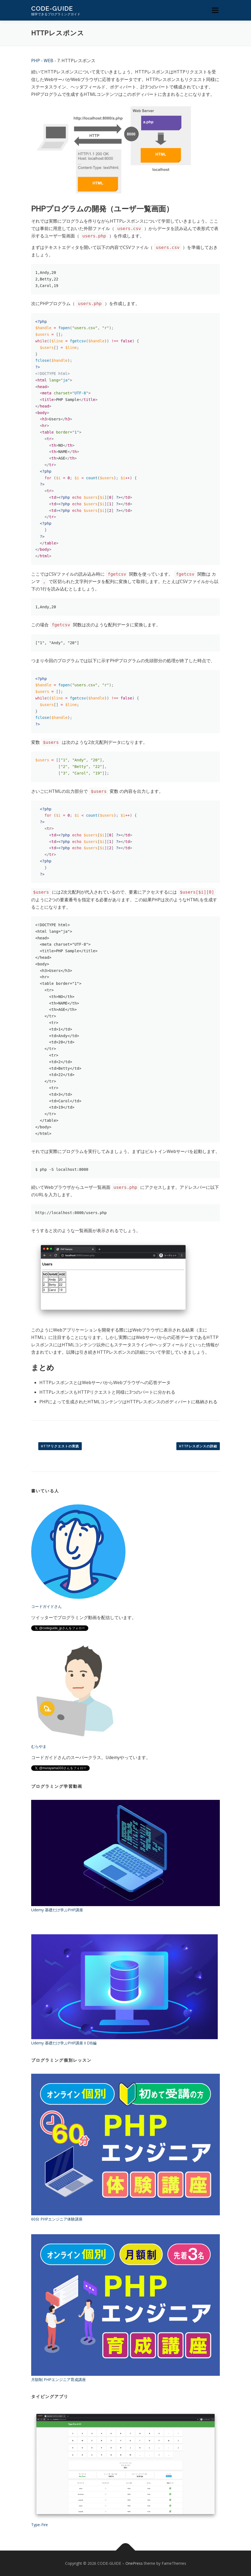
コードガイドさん (46, 1606)
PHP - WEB (42, 61)
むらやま (38, 1746)
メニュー (215, 10)
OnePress (134, 2563)
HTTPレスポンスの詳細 (198, 1446)
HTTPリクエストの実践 (60, 1446)
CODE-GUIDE (52, 8)
